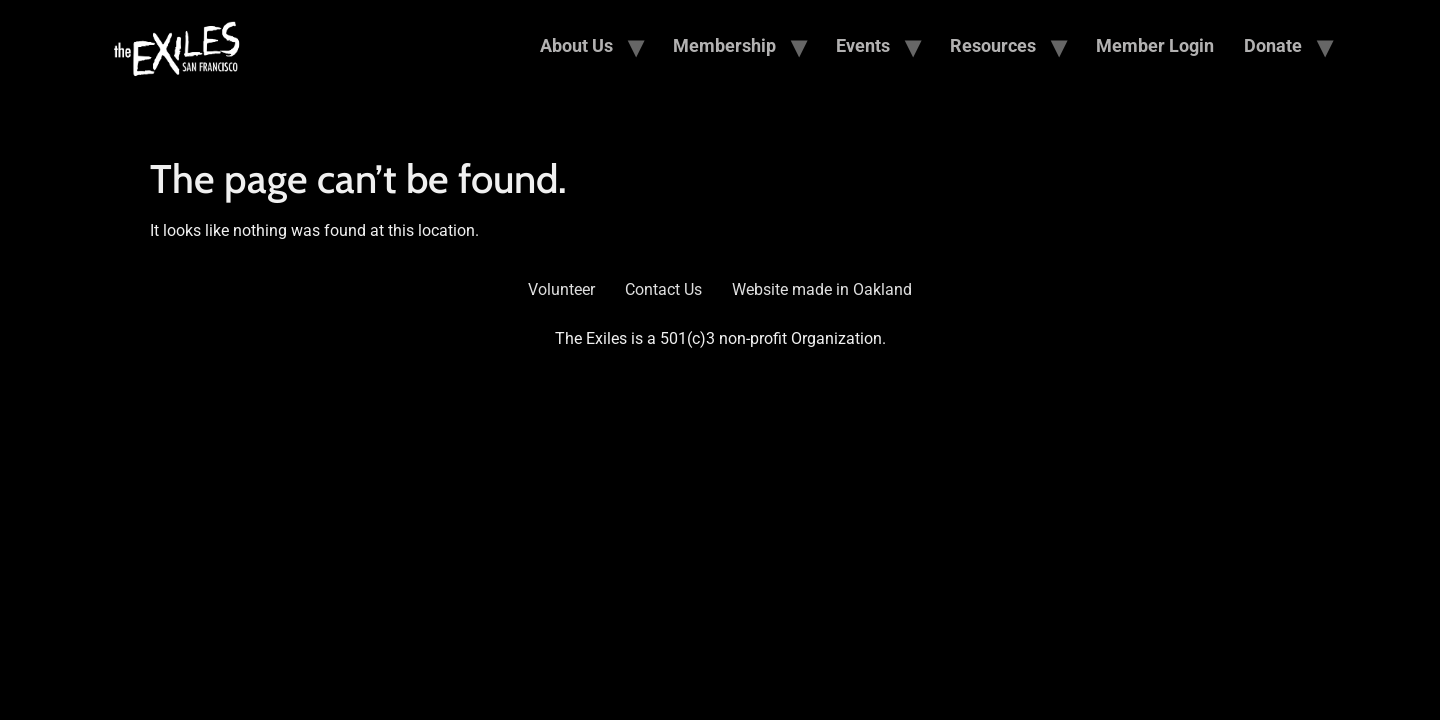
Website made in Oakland (822, 289)
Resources (993, 45)
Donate (1273, 45)
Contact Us (663, 289)
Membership (724, 45)
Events (863, 45)
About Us (576, 45)
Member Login (1155, 45)
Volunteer (561, 289)
